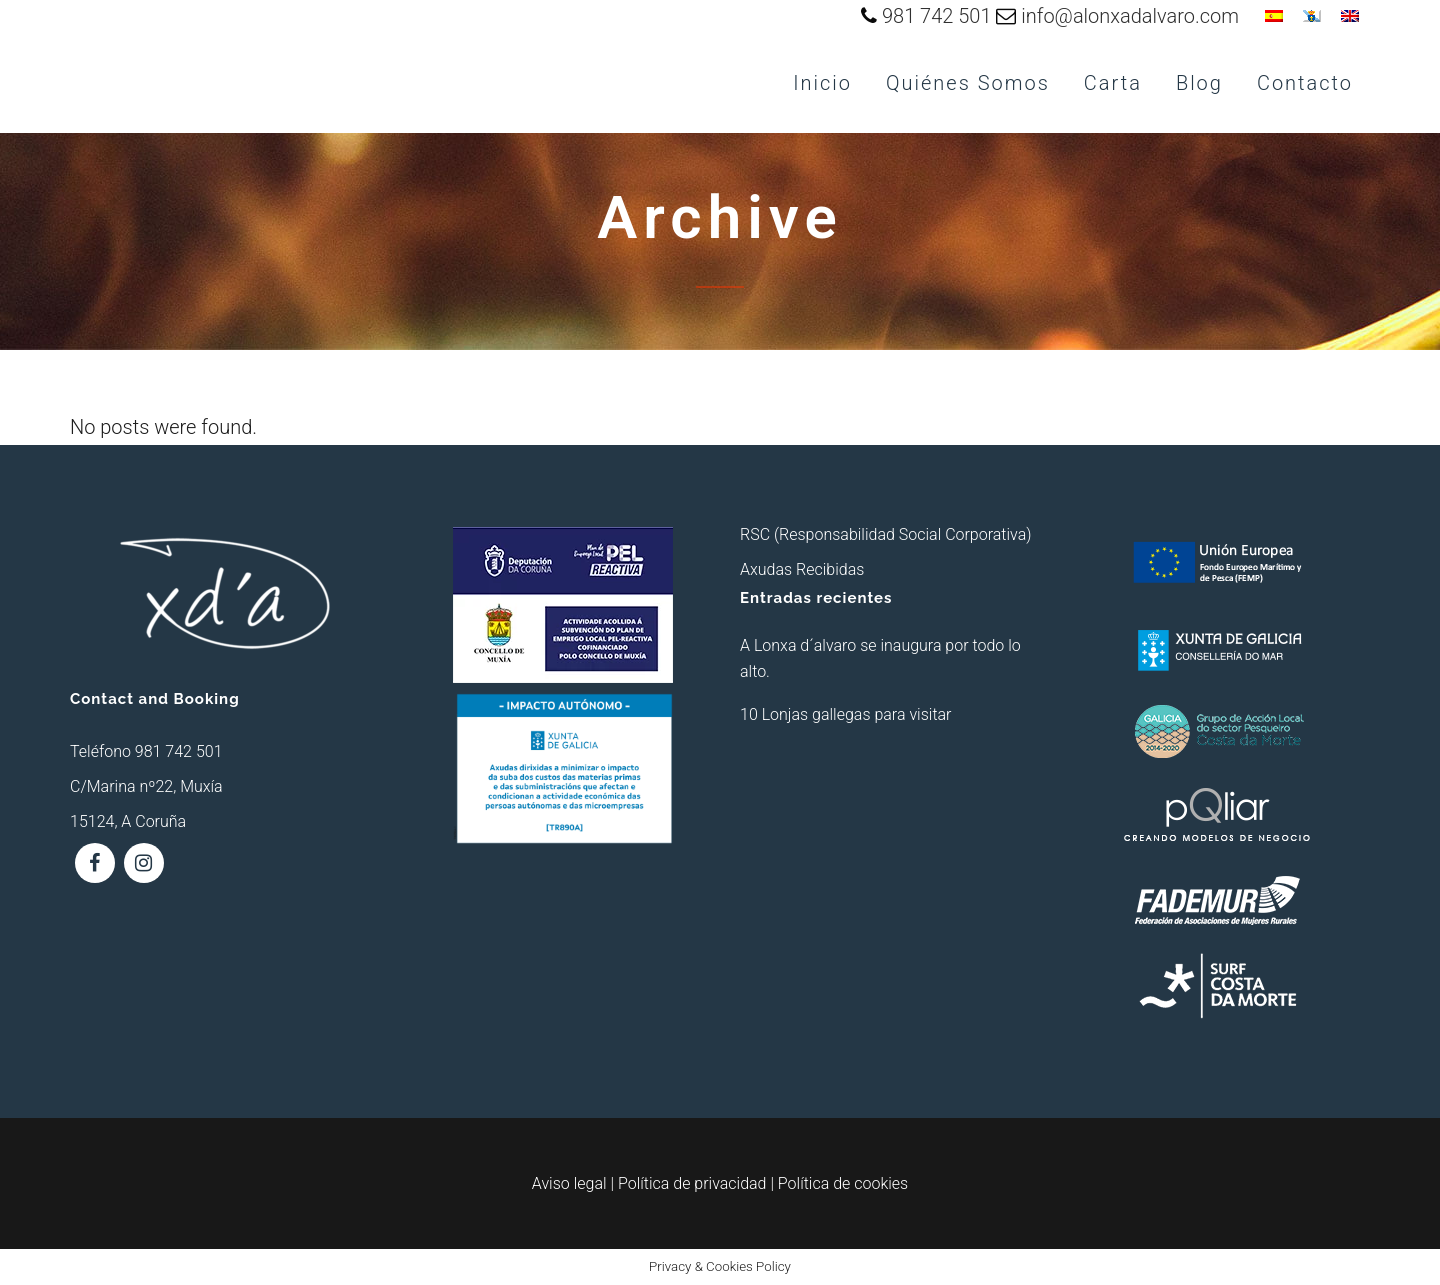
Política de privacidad (692, 1183)
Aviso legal (569, 1183)
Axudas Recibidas (802, 569)
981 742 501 (937, 16)
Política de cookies (843, 1183)
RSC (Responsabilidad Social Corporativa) (885, 534)
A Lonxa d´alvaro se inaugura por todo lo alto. (880, 658)
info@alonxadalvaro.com (1130, 16)
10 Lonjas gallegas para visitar (846, 714)
